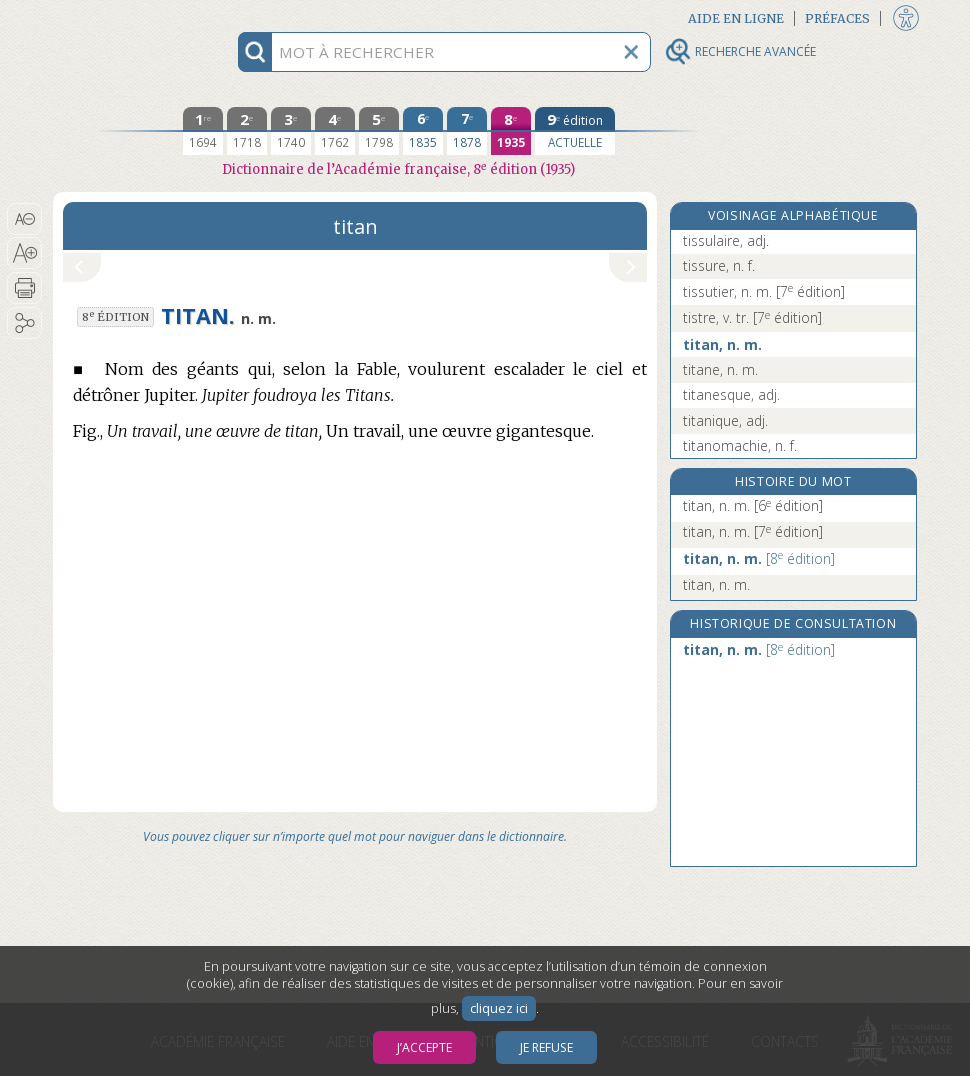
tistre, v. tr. (752, 317)
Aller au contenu (131, 17)
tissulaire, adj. (726, 240)
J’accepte (424, 1047)
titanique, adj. (725, 420)
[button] (24, 219)
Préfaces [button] (837, 18)
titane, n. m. (720, 369)
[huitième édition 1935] (511, 131)
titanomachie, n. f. (740, 445)
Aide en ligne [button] (736, 18)
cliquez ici (499, 1008)
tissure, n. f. (719, 265)
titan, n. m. (722, 344)
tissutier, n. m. (764, 291)
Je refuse (546, 1047)
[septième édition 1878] (467, 131)
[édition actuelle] (575, 131)
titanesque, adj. (731, 394)
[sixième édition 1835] (423, 131)
